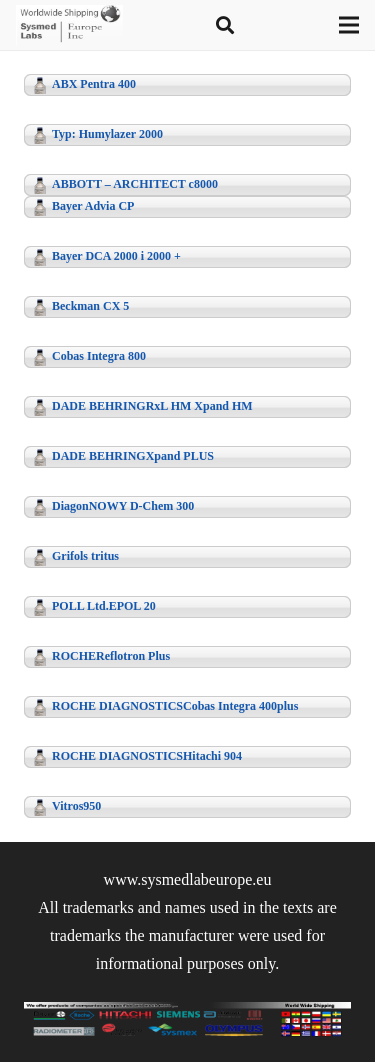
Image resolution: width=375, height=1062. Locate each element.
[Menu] (349, 25)
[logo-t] (69, 25)
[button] (225, 25)
